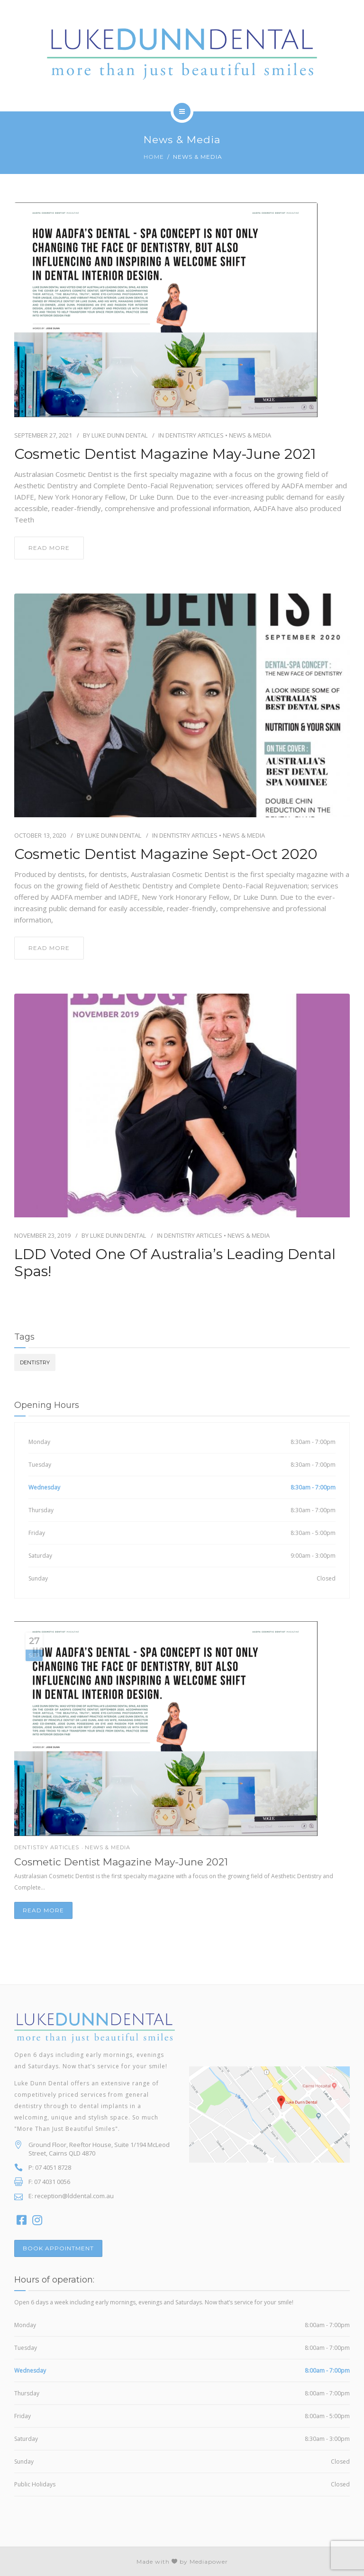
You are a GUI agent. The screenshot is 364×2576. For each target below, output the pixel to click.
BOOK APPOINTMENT (58, 2248)
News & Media (250, 435)
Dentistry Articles (194, 435)
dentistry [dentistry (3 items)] (35, 1362)
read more (49, 547)
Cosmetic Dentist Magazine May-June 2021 (165, 454)
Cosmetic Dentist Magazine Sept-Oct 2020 (166, 854)
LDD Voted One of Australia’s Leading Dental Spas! (175, 1263)
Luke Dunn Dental (119, 435)
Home (154, 156)
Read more (43, 1910)
